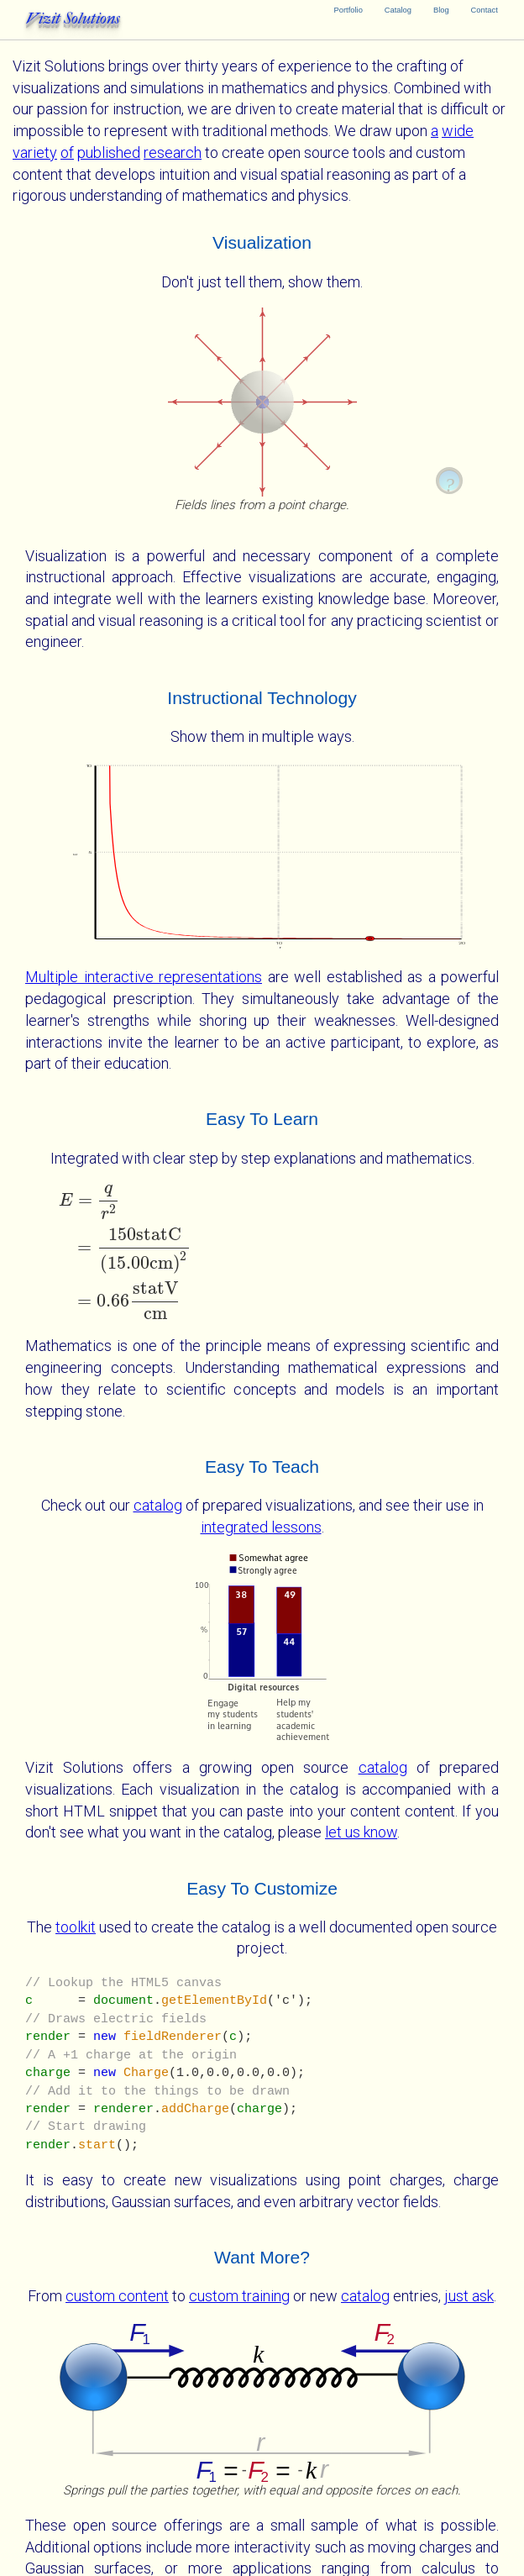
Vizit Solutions (73, 18)
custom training (239, 2296)
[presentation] (262, 1252)
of (67, 152)
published (108, 152)
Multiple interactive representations (143, 977)
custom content (117, 2296)
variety (35, 152)
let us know (361, 1832)
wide (458, 130)
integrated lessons (261, 1527)
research (173, 152)
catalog (158, 1505)
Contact (484, 10)
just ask (469, 2296)
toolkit (75, 1927)
